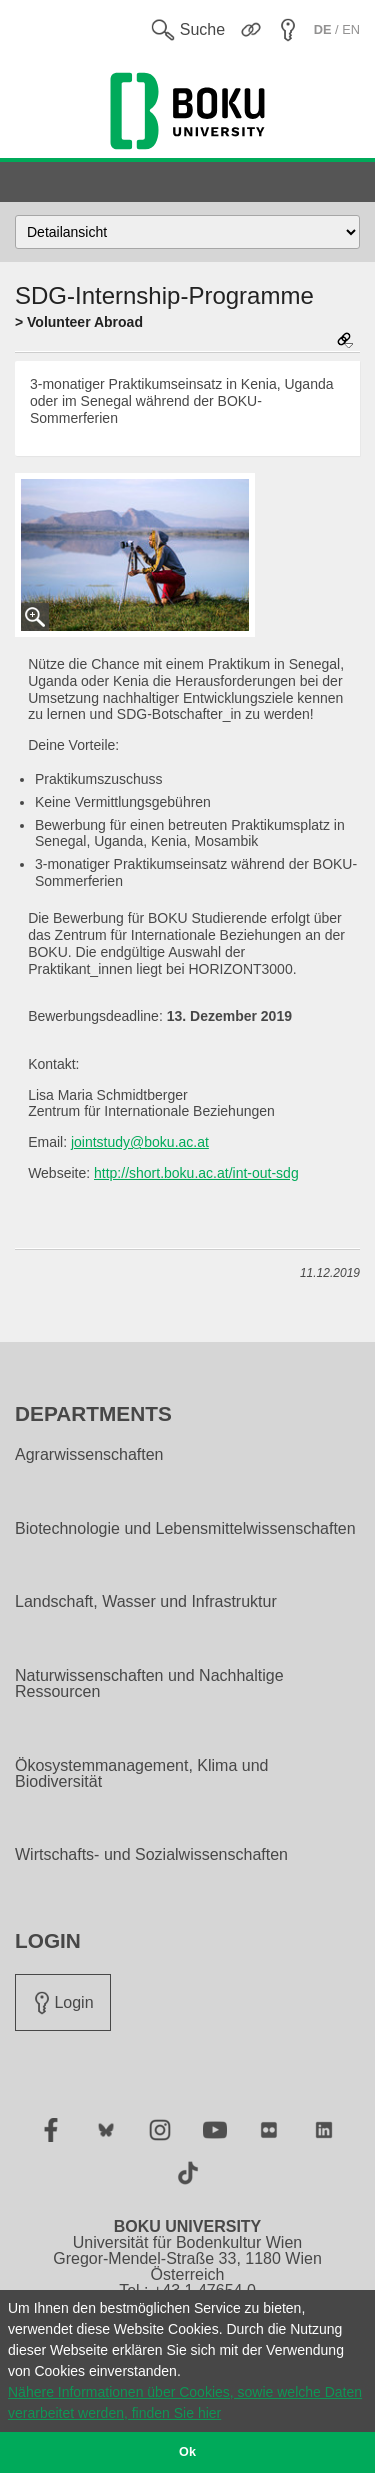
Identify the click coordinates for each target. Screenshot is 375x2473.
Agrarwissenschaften (89, 1455)
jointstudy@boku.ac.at (140, 1142)
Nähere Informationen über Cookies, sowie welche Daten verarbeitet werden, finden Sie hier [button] (185, 2402)
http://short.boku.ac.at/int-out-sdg (196, 1173)
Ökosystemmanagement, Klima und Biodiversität (141, 1774)
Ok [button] (187, 2452)
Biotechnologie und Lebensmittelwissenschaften (185, 1529)
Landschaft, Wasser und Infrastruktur (146, 1602)
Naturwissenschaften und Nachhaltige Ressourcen (149, 1684)
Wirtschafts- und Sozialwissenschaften (151, 1855)
